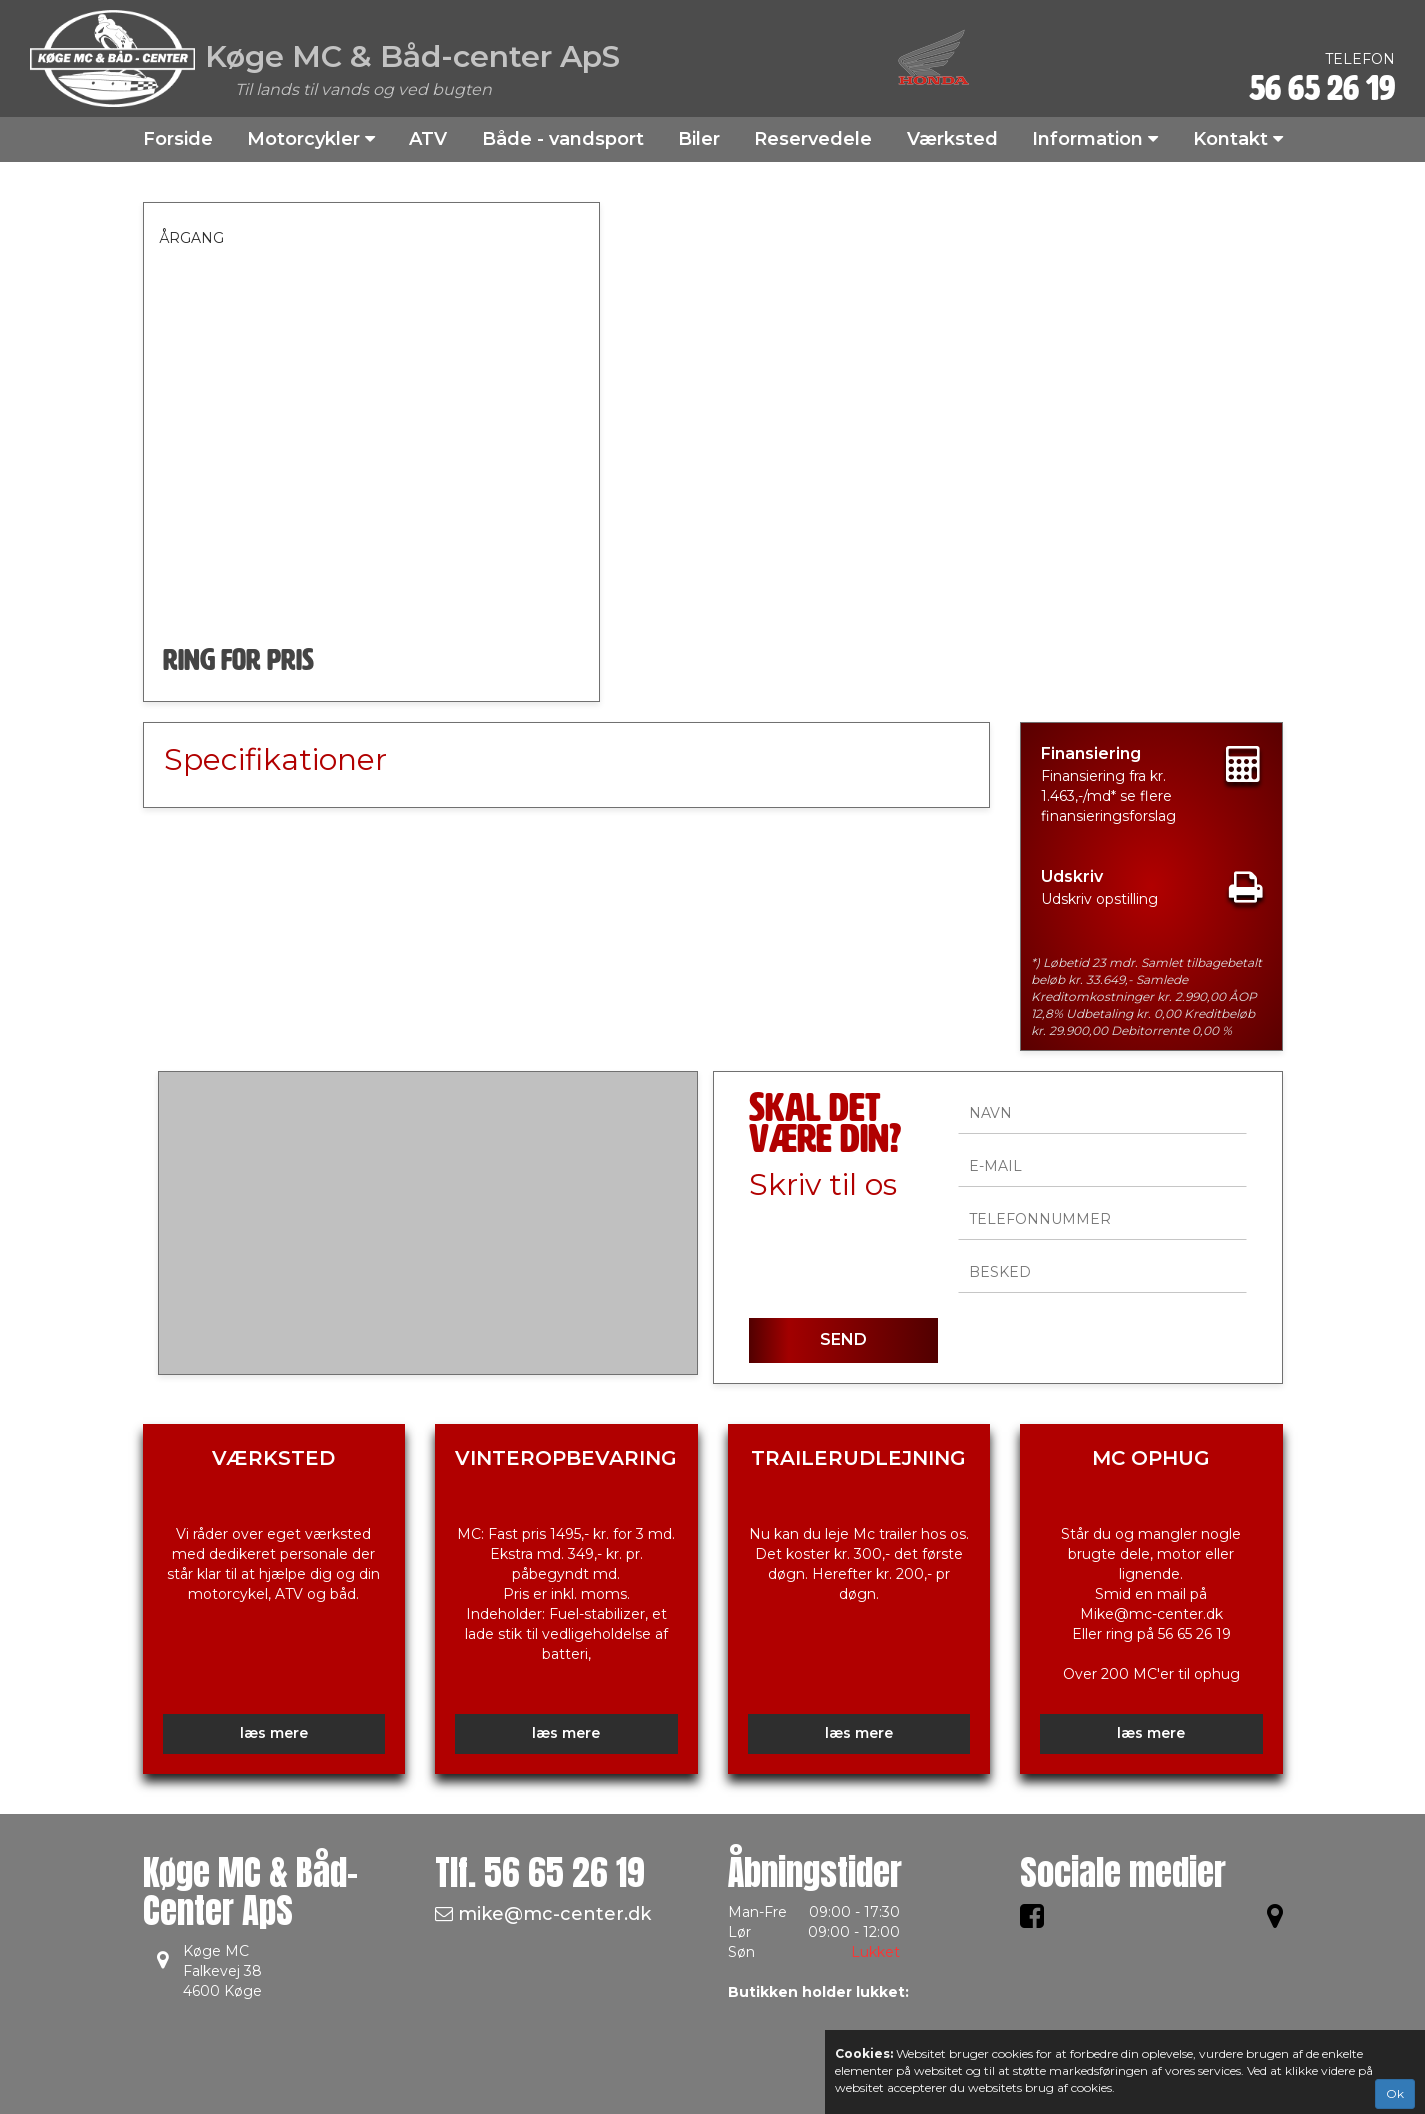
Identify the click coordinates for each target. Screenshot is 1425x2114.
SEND (843, 1339)
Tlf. (540, 1872)
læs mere (274, 1733)
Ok (1395, 2093)
